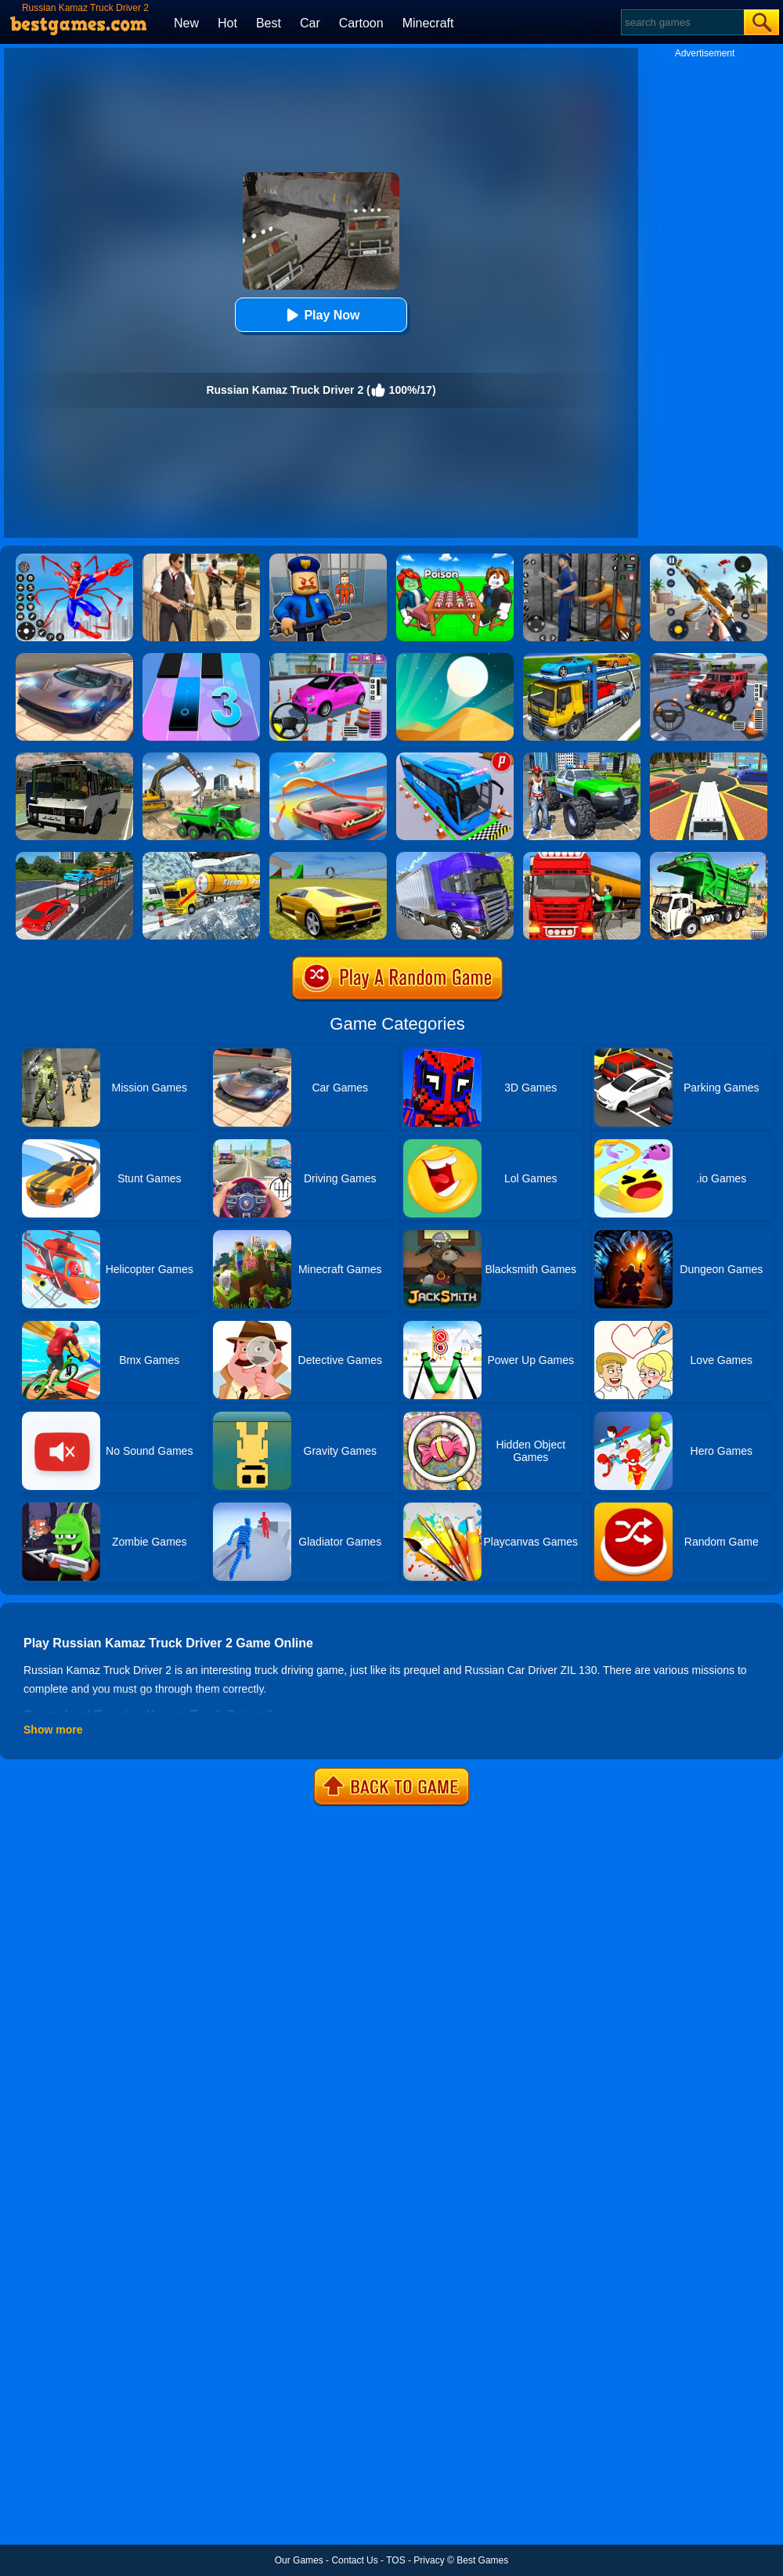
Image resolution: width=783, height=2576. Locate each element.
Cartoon (361, 23)
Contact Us (354, 2560)
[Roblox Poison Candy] (455, 559)
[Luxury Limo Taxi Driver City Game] (708, 757)
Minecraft (428, 23)
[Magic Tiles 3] (201, 658)
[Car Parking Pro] (328, 658)
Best (268, 23)
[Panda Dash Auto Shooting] (708, 559)
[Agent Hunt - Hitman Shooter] (201, 559)
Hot (227, 23)
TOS (395, 2560)
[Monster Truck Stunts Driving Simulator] (581, 757)
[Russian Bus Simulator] (74, 757)
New (186, 23)
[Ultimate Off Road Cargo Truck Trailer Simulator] (455, 857)
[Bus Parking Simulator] (455, 757)
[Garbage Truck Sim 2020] (708, 857)
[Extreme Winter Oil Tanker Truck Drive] (201, 857)
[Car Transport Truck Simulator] (74, 857)
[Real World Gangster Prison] (581, 559)
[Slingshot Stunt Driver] (328, 757)
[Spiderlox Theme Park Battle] (74, 559)
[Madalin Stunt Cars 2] (328, 857)
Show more (52, 1729)
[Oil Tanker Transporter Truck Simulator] (581, 857)
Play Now (320, 315)
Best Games (482, 2560)
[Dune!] (455, 658)
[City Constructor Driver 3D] (201, 757)
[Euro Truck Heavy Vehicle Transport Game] (581, 658)
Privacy (428, 2560)
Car (310, 23)
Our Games (299, 2560)
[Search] (681, 22)
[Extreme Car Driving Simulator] (74, 658)
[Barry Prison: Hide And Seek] (328, 559)
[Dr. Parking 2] (708, 658)
